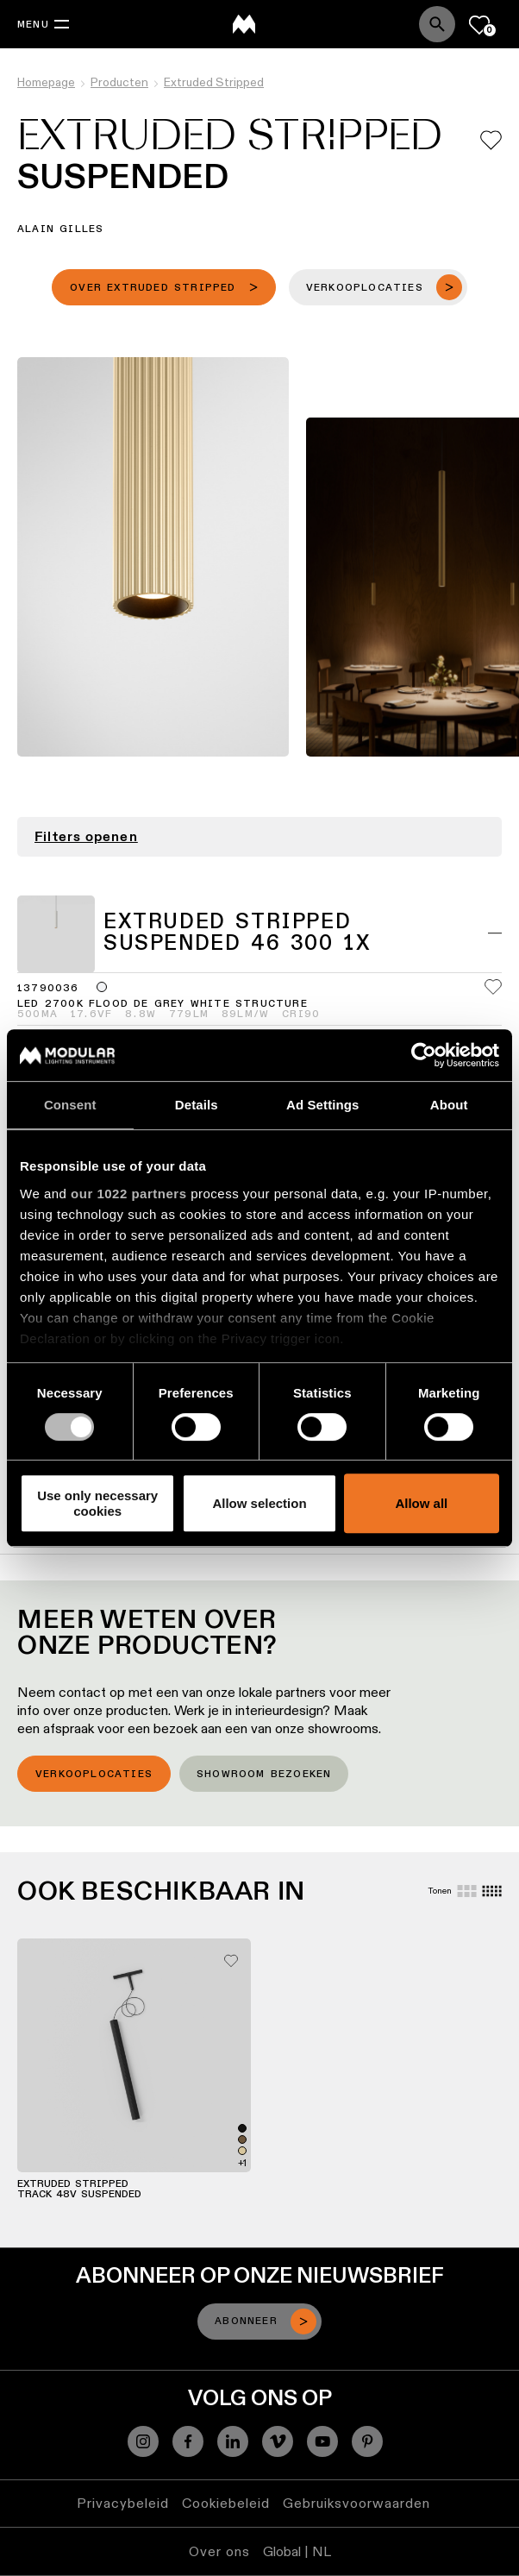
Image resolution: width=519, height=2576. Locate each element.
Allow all (421, 1503)
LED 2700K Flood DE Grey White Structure (162, 1004)
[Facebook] (188, 2441)
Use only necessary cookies (97, 1502)
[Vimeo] (278, 2441)
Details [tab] (196, 1104)
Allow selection (259, 1503)
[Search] (437, 24)
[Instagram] (143, 2441)
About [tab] (449, 1104)
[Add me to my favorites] (491, 140)
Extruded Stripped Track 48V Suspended (79, 2189)
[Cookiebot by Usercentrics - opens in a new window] (423, 1055)
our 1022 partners (128, 1193)
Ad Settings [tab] (322, 1104)
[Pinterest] (367, 2441)
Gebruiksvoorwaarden (356, 2503)
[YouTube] (322, 2441)
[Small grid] (492, 1891)
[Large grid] (467, 1891)
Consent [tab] (70, 1104)
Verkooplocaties (94, 1774)
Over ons (219, 2551)
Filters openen (86, 837)
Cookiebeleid (226, 2503)
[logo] (244, 24)
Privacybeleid (123, 2503)
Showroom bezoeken (264, 1774)
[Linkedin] (233, 2441)
